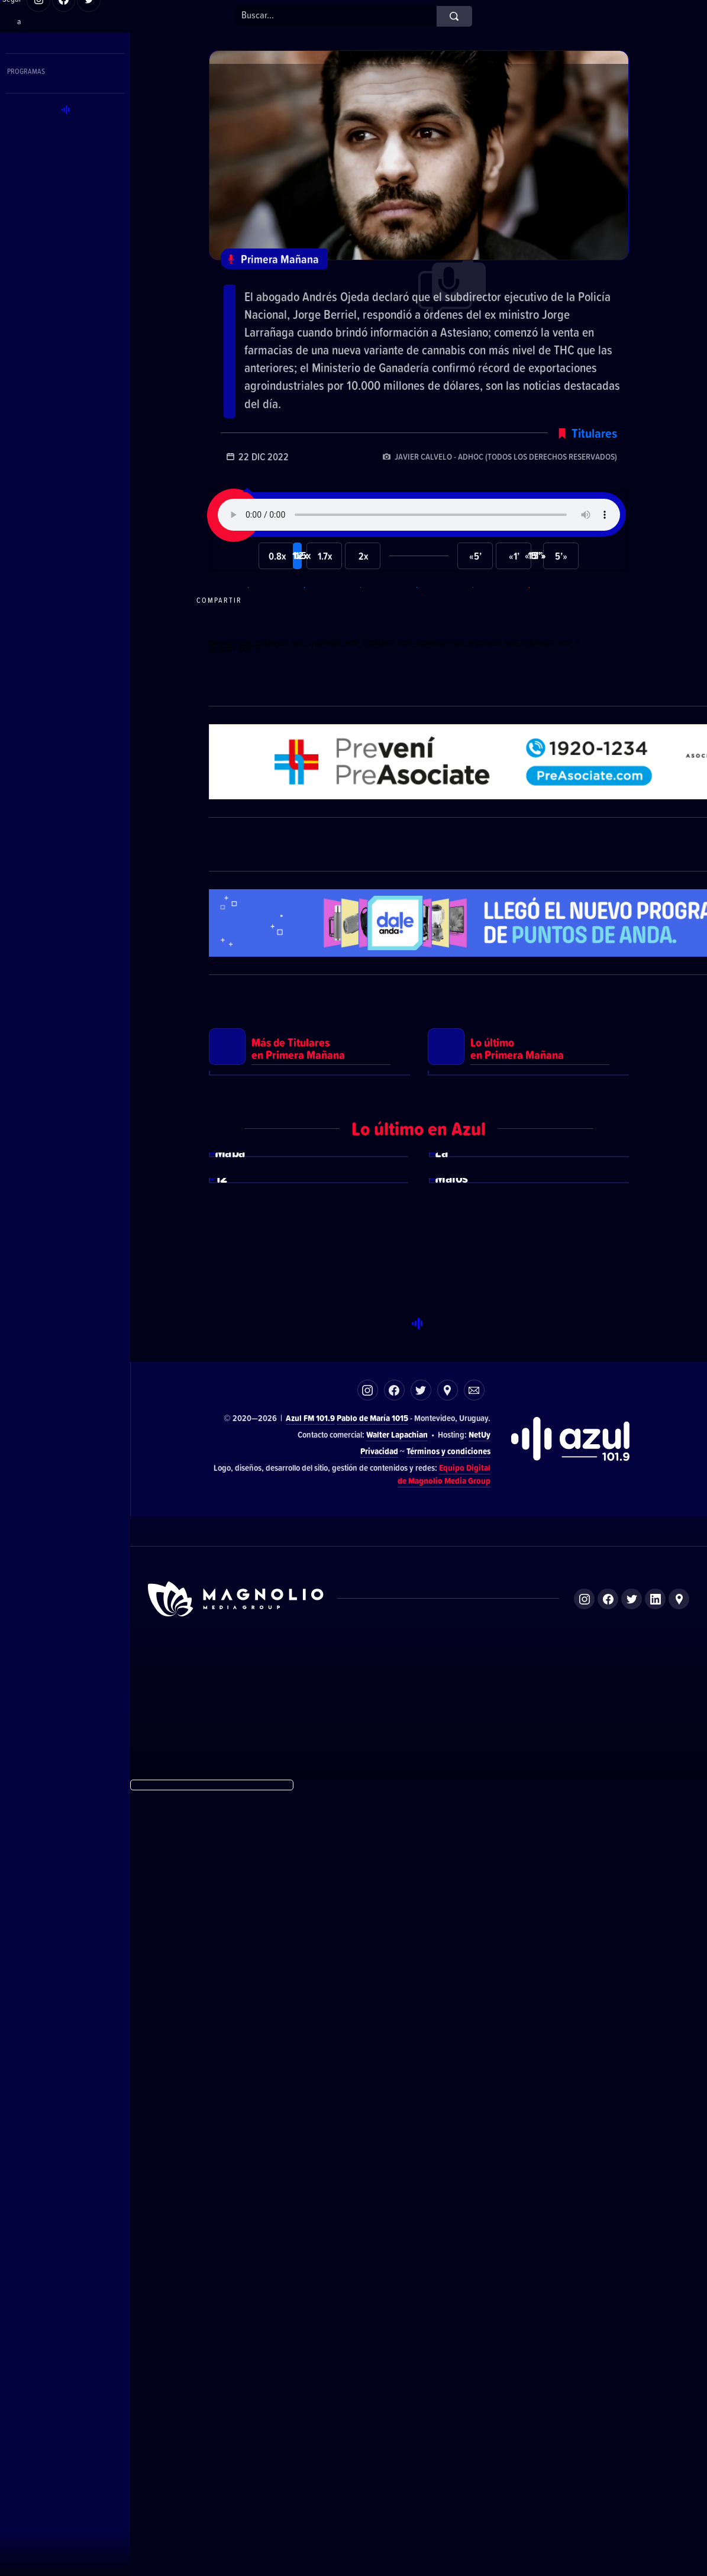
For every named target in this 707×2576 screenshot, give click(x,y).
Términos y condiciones (448, 2235)
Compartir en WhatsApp (274, 652)
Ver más (309, 1367)
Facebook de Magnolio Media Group (608, 2383)
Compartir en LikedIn (499, 652)
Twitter (421, 2174)
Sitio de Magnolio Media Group (236, 2383)
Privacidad (379, 2235)
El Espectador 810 (342, 2454)
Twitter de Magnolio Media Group (631, 2383)
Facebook (394, 2174)
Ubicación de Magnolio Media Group (679, 2383)
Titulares (594, 485)
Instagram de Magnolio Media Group (584, 2383)
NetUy (479, 2219)
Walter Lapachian (397, 2219)
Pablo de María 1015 (372, 2202)
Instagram (367, 2174)
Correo (474, 2174)
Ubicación (447, 2174)
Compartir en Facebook (387, 652)
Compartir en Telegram (330, 652)
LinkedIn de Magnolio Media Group (655, 2383)
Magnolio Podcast (557, 2454)
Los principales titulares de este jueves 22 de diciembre (392, 303)
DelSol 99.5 (274, 2454)
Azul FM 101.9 (310, 2202)
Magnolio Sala (487, 2454)
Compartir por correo (555, 652)
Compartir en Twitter (443, 652)
